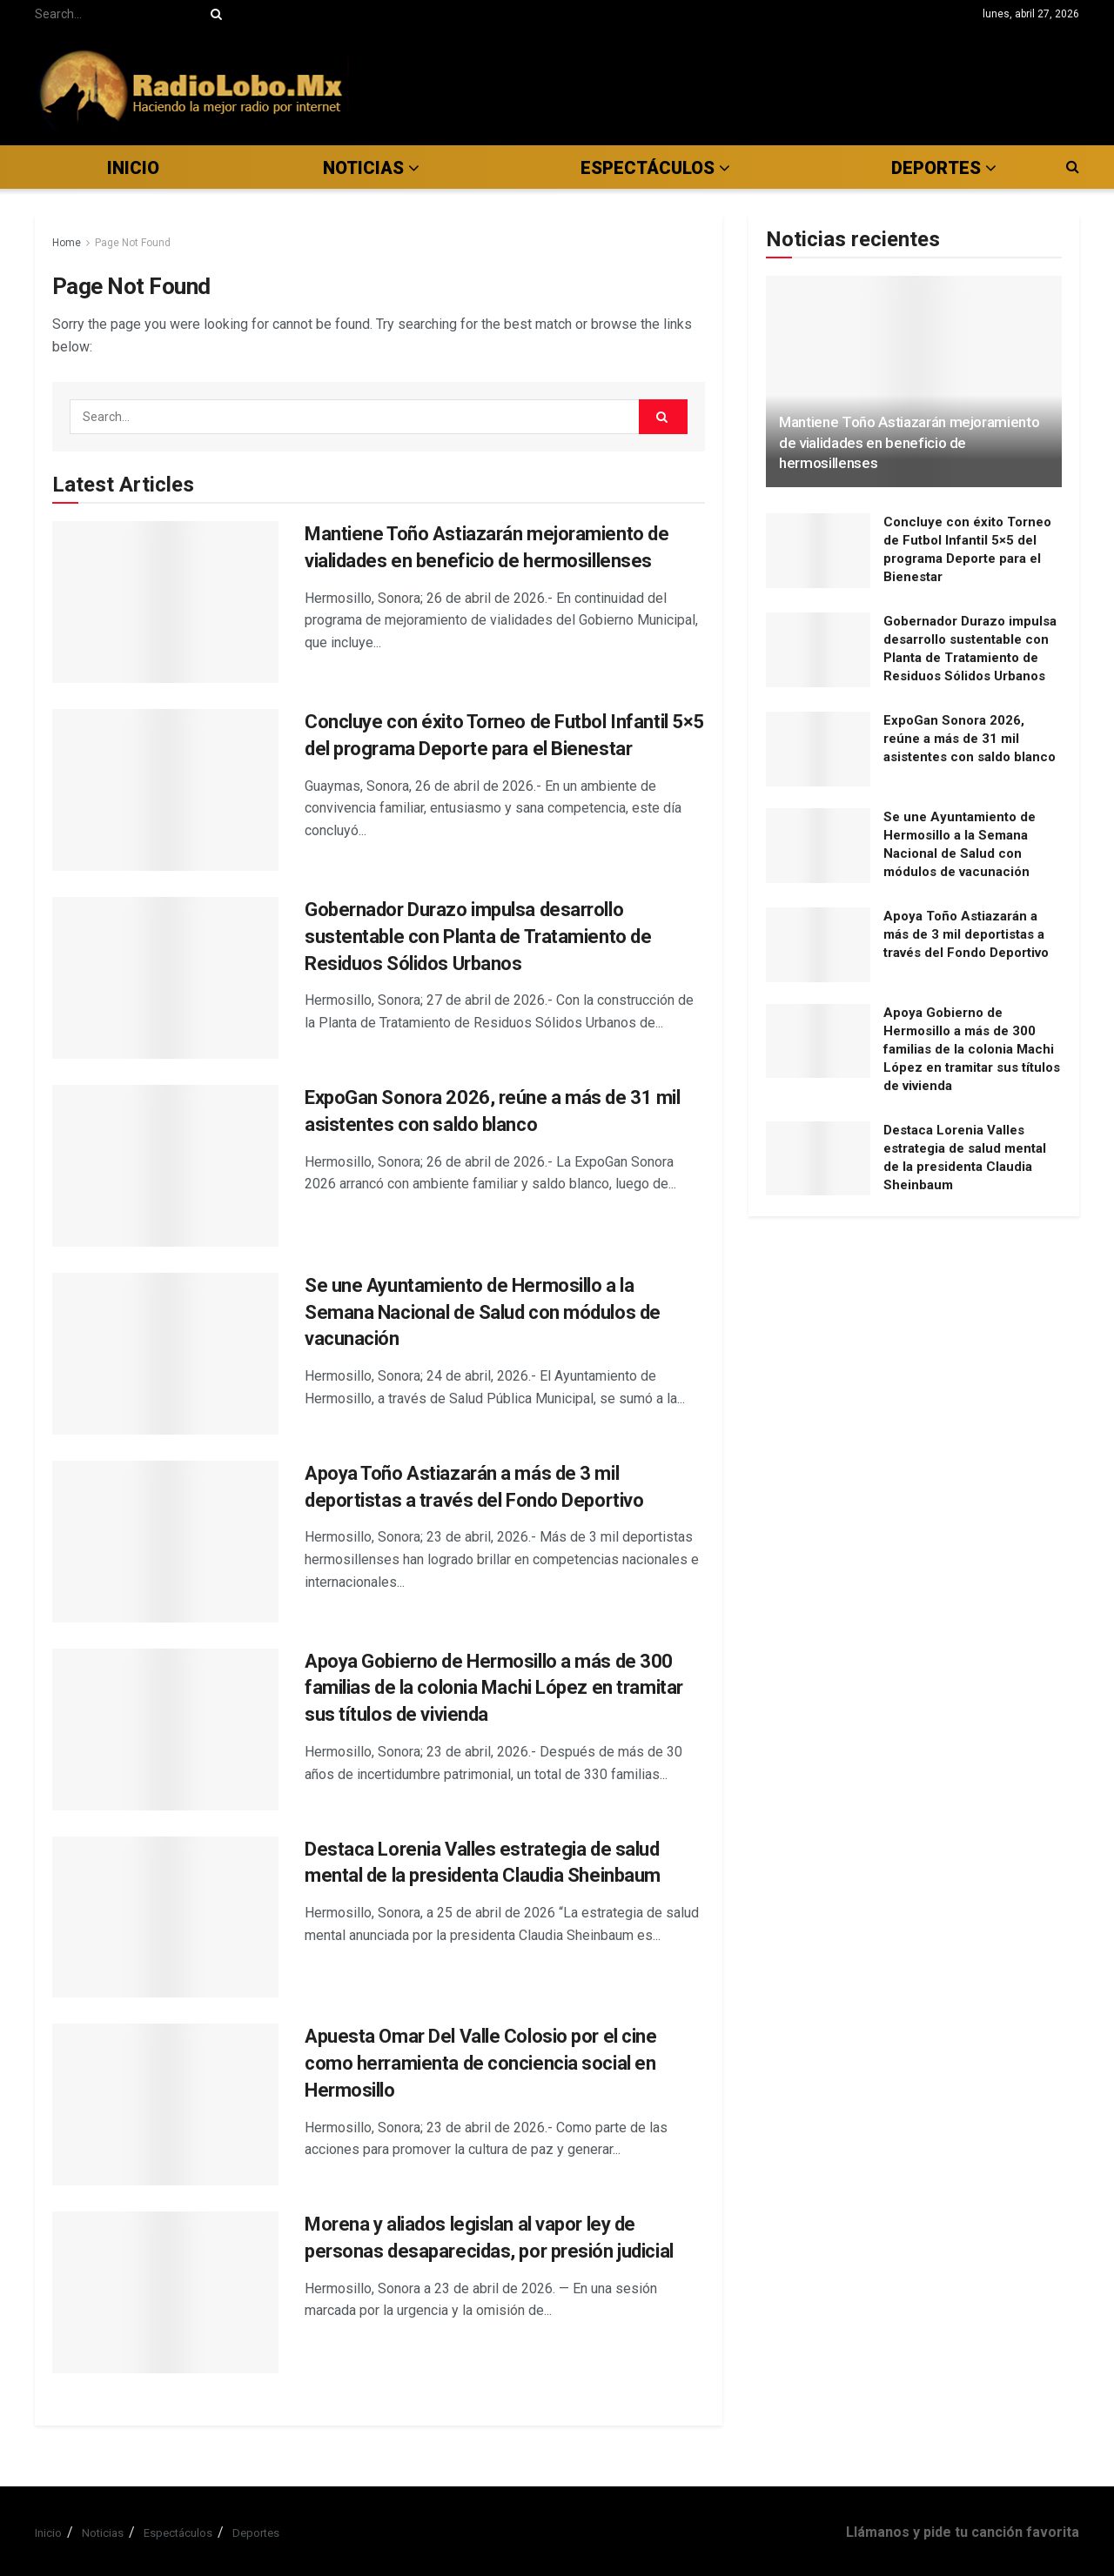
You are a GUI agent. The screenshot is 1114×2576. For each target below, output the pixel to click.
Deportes (255, 2532)
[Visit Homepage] (192, 86)
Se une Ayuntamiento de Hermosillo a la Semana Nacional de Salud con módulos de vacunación (483, 1312)
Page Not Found (133, 243)
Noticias (363, 167)
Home (66, 243)
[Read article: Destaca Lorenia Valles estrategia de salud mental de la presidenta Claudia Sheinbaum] (165, 1917)
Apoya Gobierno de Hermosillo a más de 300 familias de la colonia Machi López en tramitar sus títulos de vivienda (494, 1688)
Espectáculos (178, 2532)
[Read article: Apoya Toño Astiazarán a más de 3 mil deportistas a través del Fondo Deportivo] (165, 1542)
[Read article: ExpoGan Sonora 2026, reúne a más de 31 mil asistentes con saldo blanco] (165, 1166)
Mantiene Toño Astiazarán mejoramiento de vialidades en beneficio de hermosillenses (909, 442)
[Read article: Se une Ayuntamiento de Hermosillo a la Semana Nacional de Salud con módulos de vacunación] (165, 1354)
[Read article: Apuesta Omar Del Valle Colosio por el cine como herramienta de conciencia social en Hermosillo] (165, 2104)
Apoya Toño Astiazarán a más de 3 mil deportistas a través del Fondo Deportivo (966, 934)
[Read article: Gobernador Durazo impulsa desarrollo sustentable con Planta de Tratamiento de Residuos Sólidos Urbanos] (165, 978)
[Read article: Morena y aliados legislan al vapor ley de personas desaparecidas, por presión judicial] (165, 2292)
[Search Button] (213, 14)
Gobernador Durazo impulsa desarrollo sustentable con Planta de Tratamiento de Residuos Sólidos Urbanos (478, 936)
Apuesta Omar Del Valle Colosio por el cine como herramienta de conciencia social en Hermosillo (481, 2063)
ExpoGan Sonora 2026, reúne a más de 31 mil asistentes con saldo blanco (969, 739)
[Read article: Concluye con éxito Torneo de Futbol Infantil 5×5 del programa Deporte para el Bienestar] (165, 790)
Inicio (133, 167)
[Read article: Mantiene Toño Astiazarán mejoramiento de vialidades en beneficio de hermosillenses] (165, 602)
